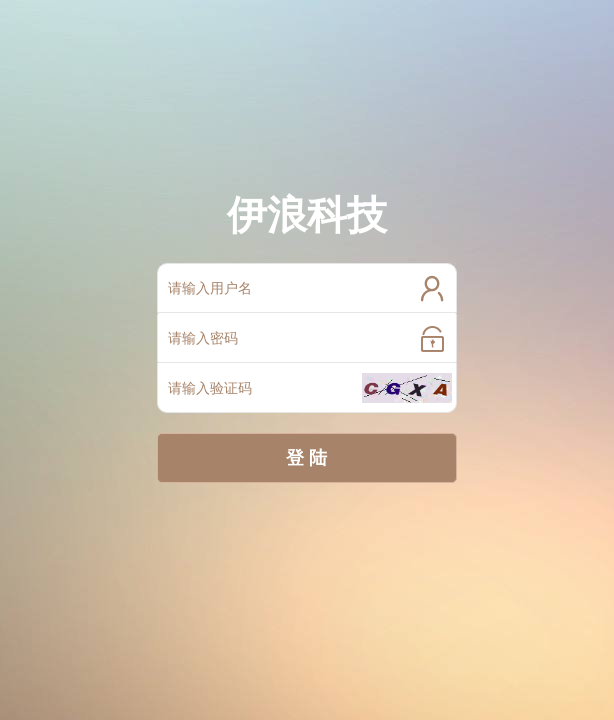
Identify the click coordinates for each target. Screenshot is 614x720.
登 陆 (306, 458)
